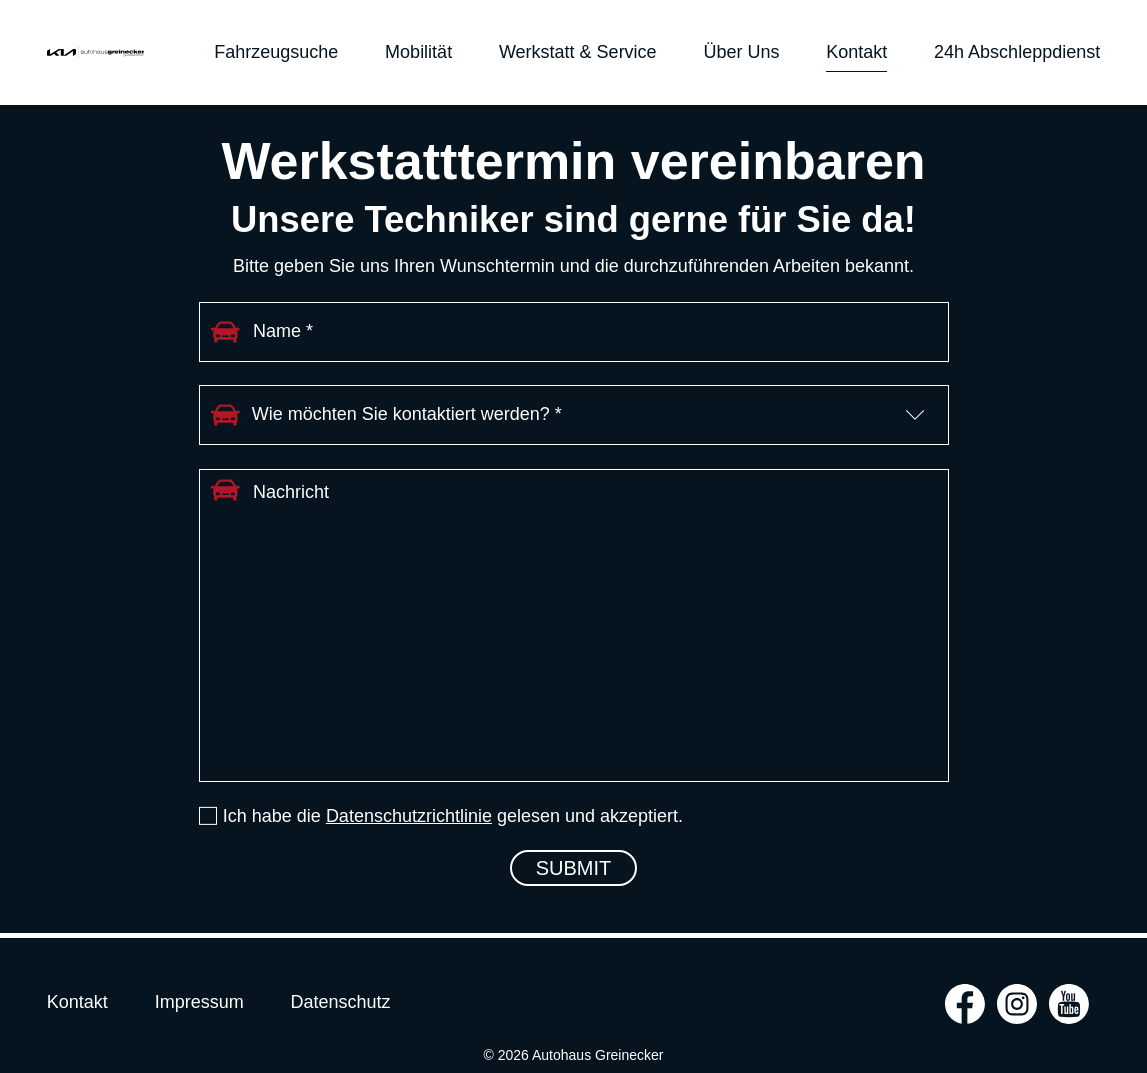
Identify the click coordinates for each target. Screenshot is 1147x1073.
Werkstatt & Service (578, 52)
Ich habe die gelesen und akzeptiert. (453, 816)
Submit (574, 868)
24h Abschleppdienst (1017, 52)
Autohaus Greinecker (95, 52)
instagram (1017, 1004)
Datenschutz (340, 1002)
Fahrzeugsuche (276, 52)
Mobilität (418, 52)
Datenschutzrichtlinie (409, 816)
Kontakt (856, 52)
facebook (965, 1004)
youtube (1069, 1004)
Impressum (199, 1002)
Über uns (741, 52)
